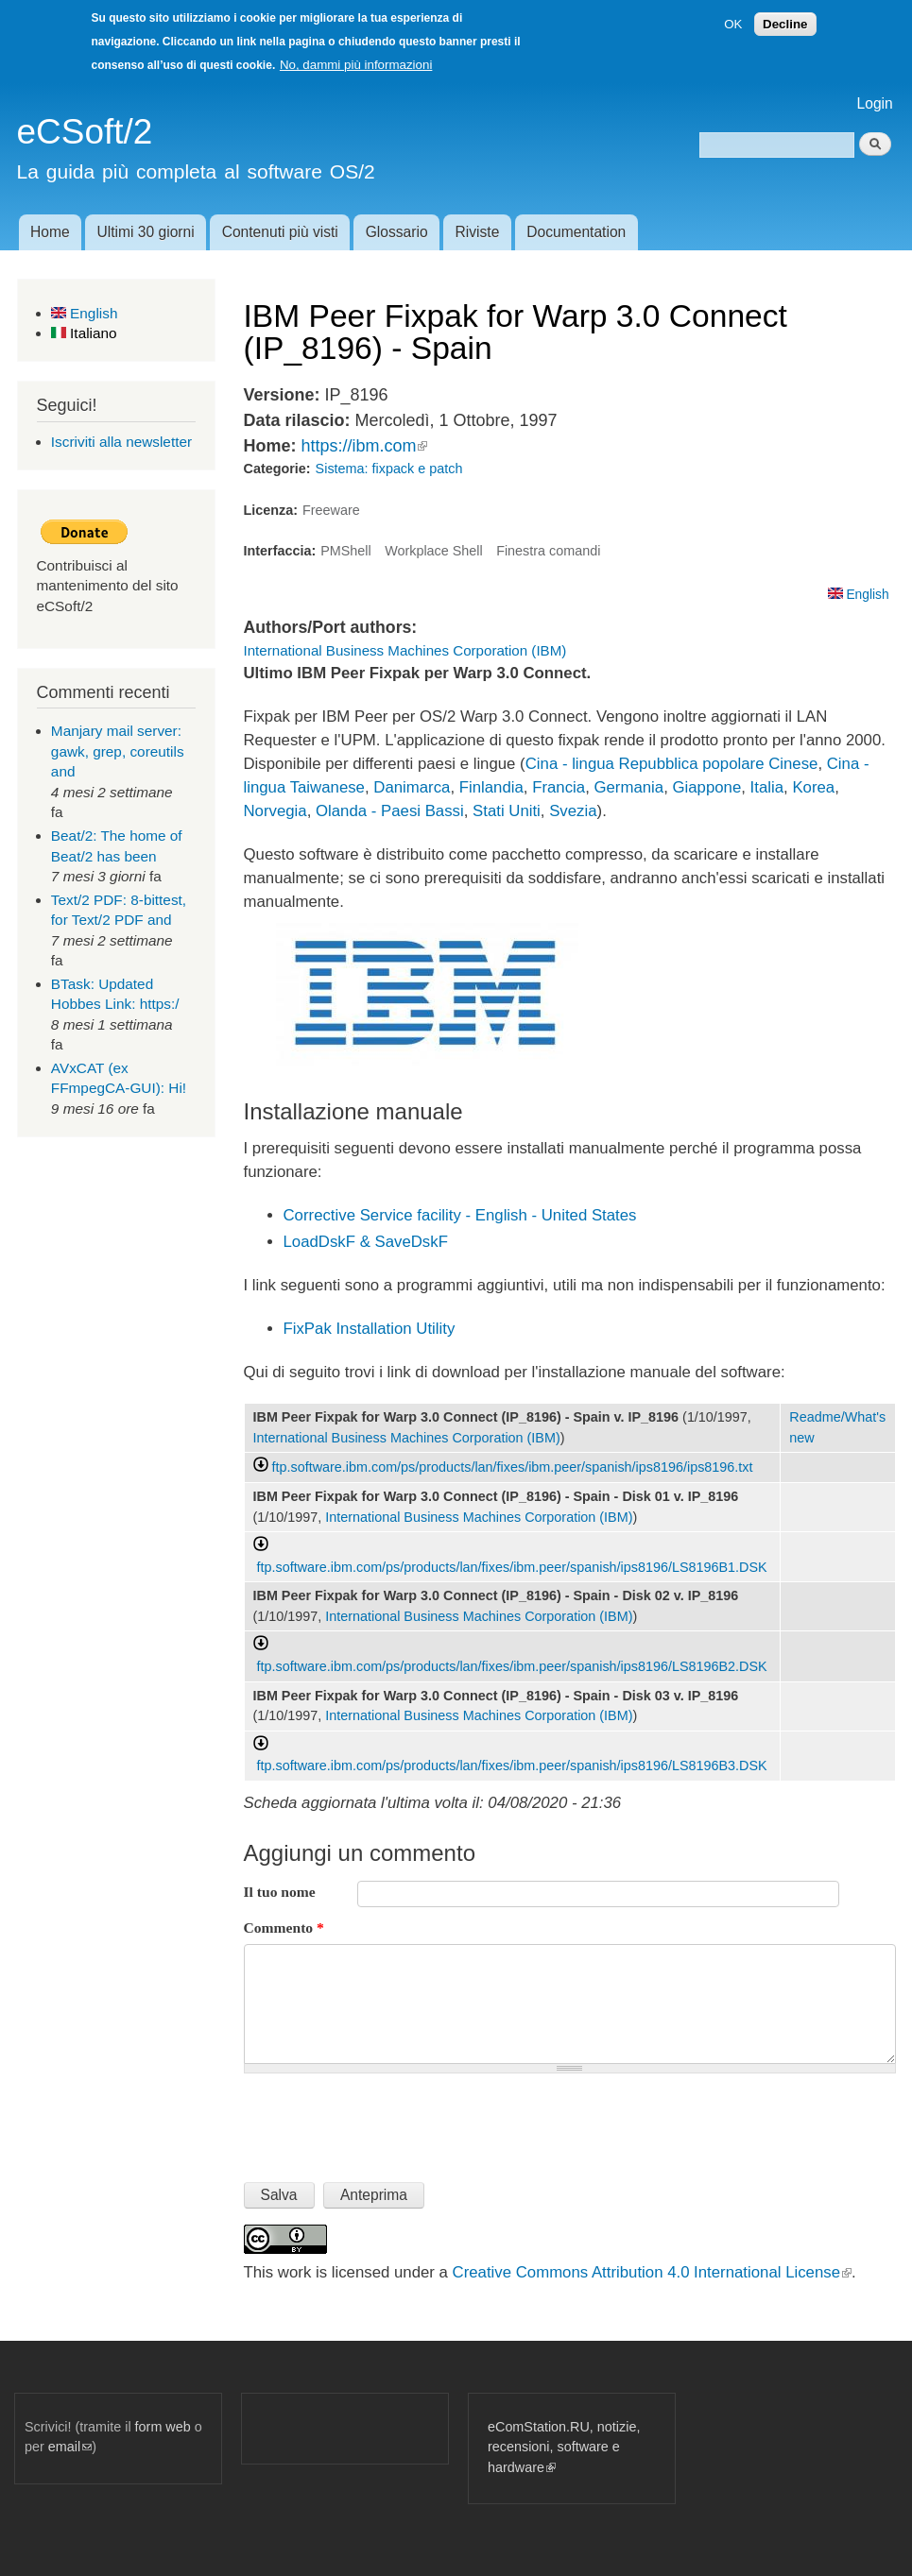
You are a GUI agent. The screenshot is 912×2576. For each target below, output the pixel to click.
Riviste (478, 232)
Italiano (84, 333)
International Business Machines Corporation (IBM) (405, 650)
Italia (766, 787)
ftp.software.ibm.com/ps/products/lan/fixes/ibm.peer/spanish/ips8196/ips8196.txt (512, 1467)
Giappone (707, 787)
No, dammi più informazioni (356, 65)
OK (733, 24)
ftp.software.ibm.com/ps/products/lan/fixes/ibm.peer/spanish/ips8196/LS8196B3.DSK (512, 1765)
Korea (813, 787)
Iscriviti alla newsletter (121, 442)
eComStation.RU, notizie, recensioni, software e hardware (564, 2447)
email (70, 2446)
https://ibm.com (364, 445)
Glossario (397, 232)
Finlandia (491, 787)
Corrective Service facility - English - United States (460, 1215)
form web (163, 2426)
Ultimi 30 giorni (146, 232)
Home (50, 232)
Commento (284, 1927)
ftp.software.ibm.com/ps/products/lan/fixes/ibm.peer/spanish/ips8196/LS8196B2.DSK (512, 1666)
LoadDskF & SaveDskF (366, 1242)
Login (875, 103)
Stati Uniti (507, 811)
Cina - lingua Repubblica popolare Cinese (671, 764)
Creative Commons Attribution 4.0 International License (652, 2272)
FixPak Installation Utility (370, 1329)
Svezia (572, 811)
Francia (558, 787)
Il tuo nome (280, 1892)
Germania (628, 787)
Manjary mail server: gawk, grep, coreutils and (117, 751)
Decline (785, 24)
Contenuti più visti (280, 232)
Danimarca (411, 787)
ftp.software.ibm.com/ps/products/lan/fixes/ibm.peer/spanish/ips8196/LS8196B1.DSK (512, 1567)
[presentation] (387, 2120)
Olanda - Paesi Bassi (390, 811)
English (84, 313)
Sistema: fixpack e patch (389, 468)
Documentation (576, 232)
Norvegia (275, 811)
